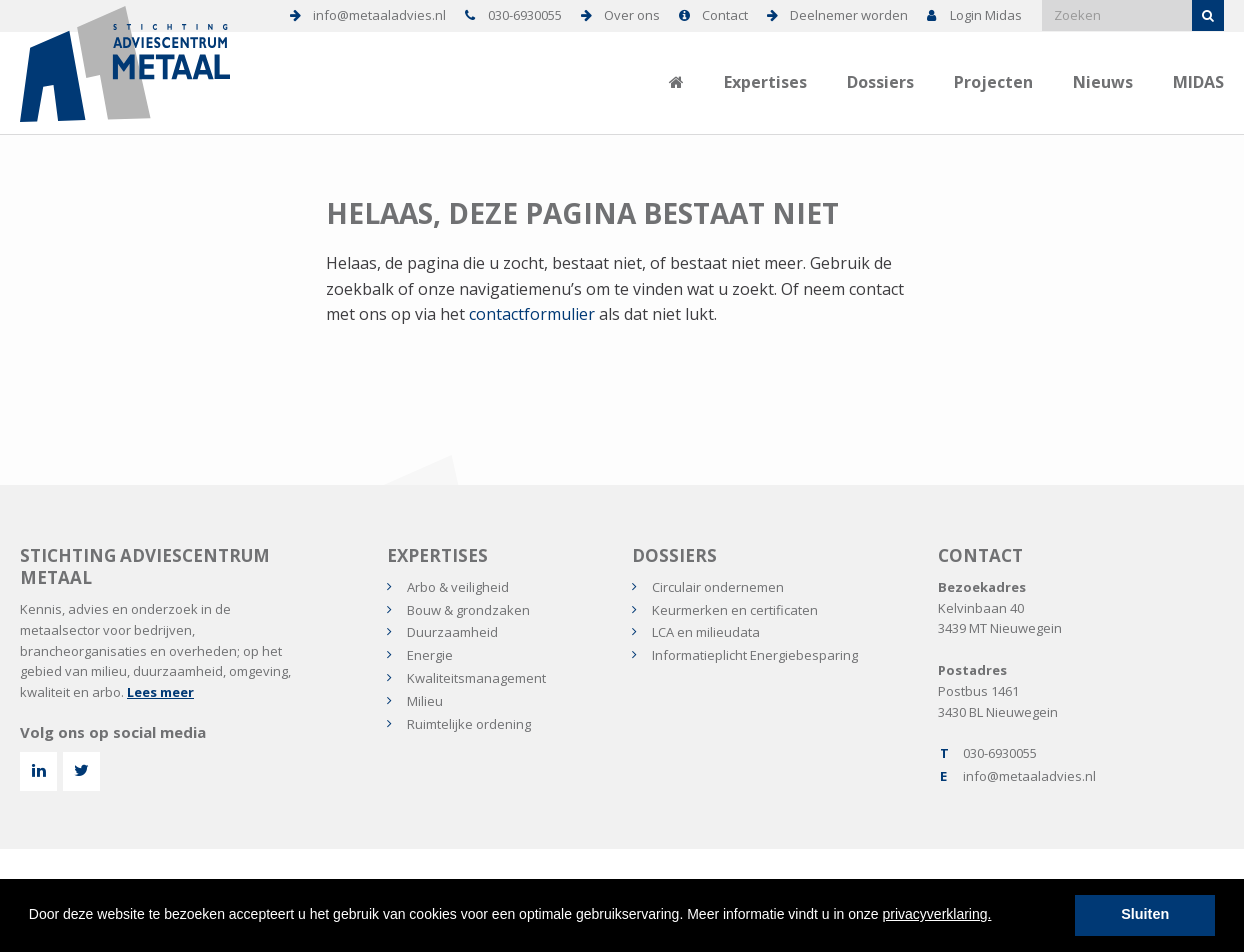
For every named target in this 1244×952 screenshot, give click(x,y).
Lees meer (160, 692)
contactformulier (532, 314)
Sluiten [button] (1145, 914)
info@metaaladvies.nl (1029, 776)
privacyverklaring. (937, 914)
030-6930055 (1000, 753)
